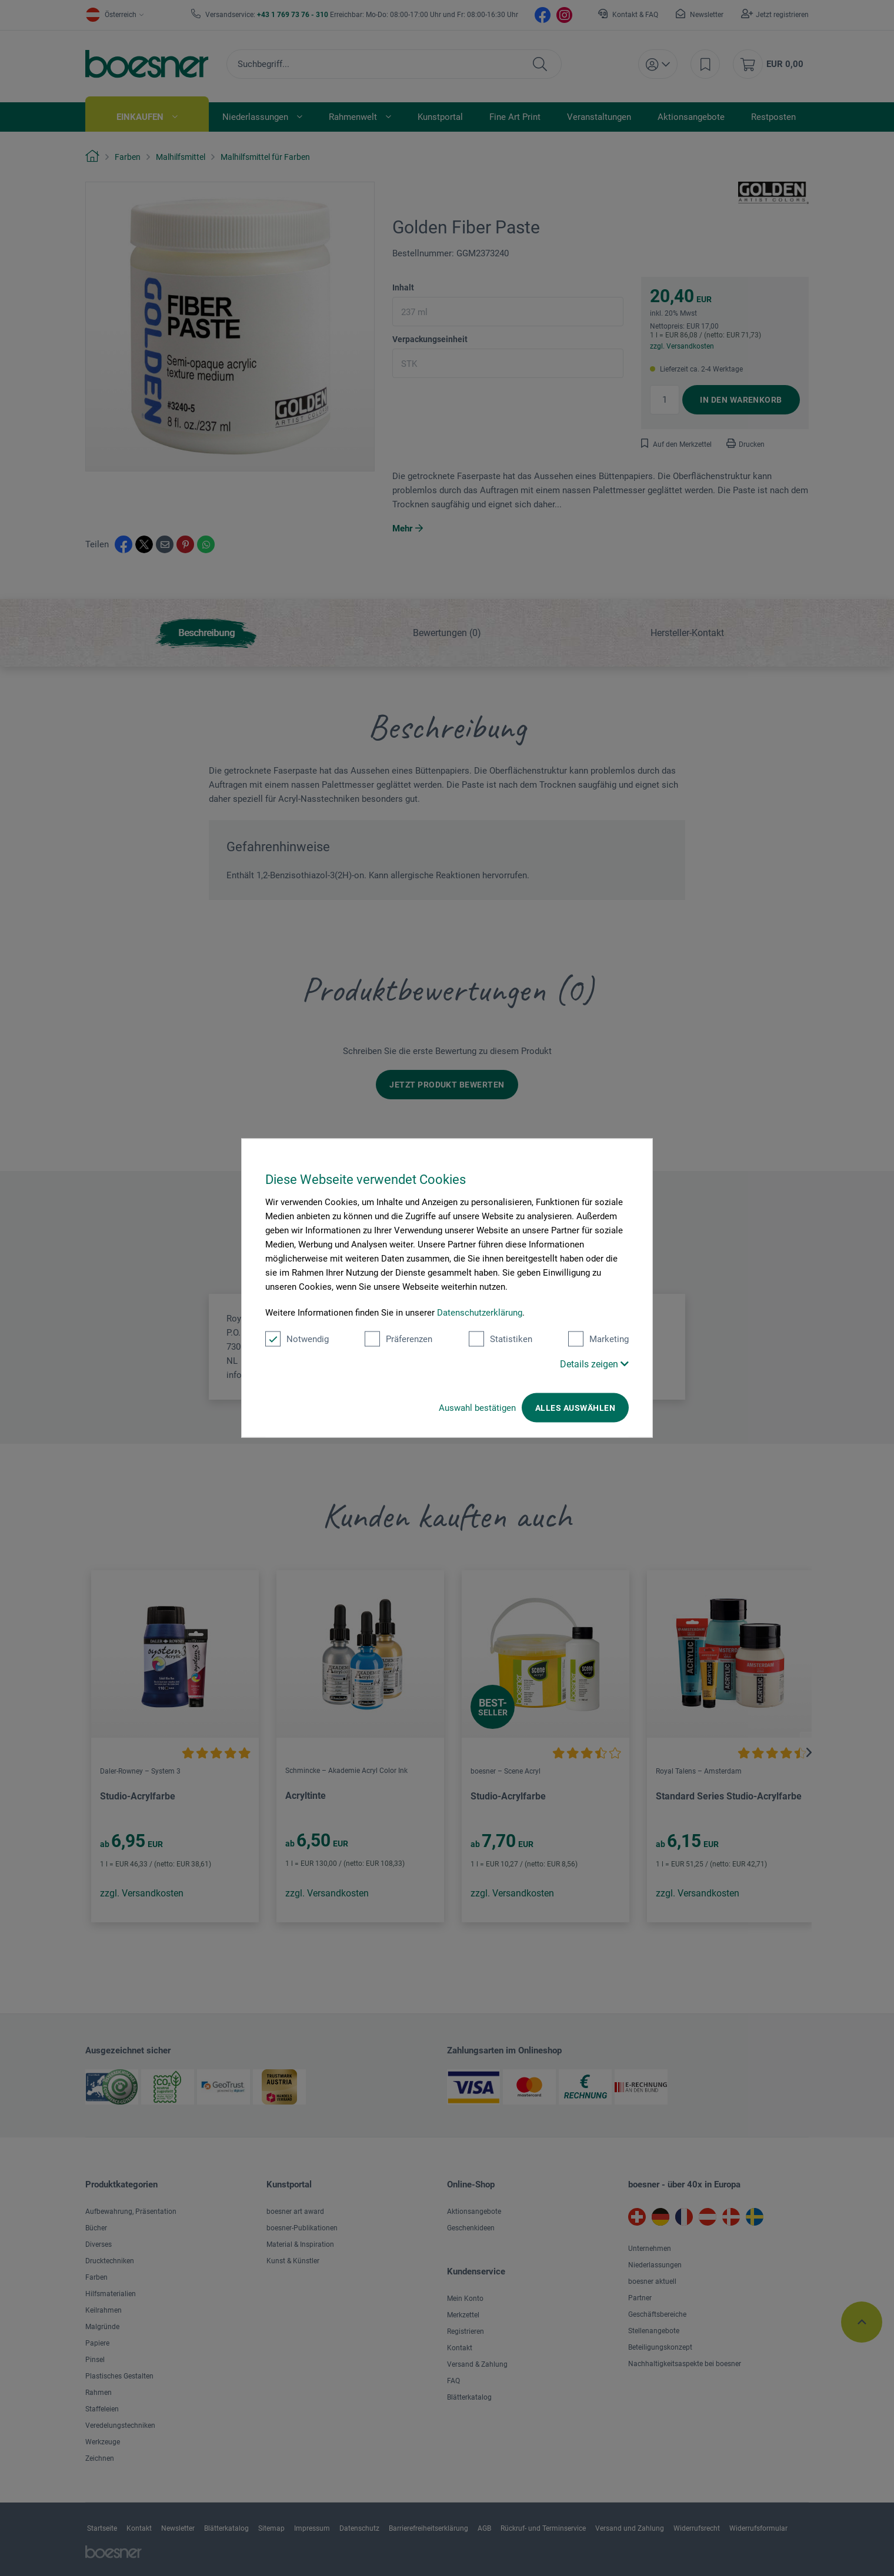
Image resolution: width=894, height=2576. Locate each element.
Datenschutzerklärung (479, 1312)
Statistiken (500, 1339)
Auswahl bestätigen (477, 1408)
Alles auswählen (575, 1408)
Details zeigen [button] (594, 1364)
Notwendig (297, 1339)
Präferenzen (398, 1339)
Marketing (598, 1339)
